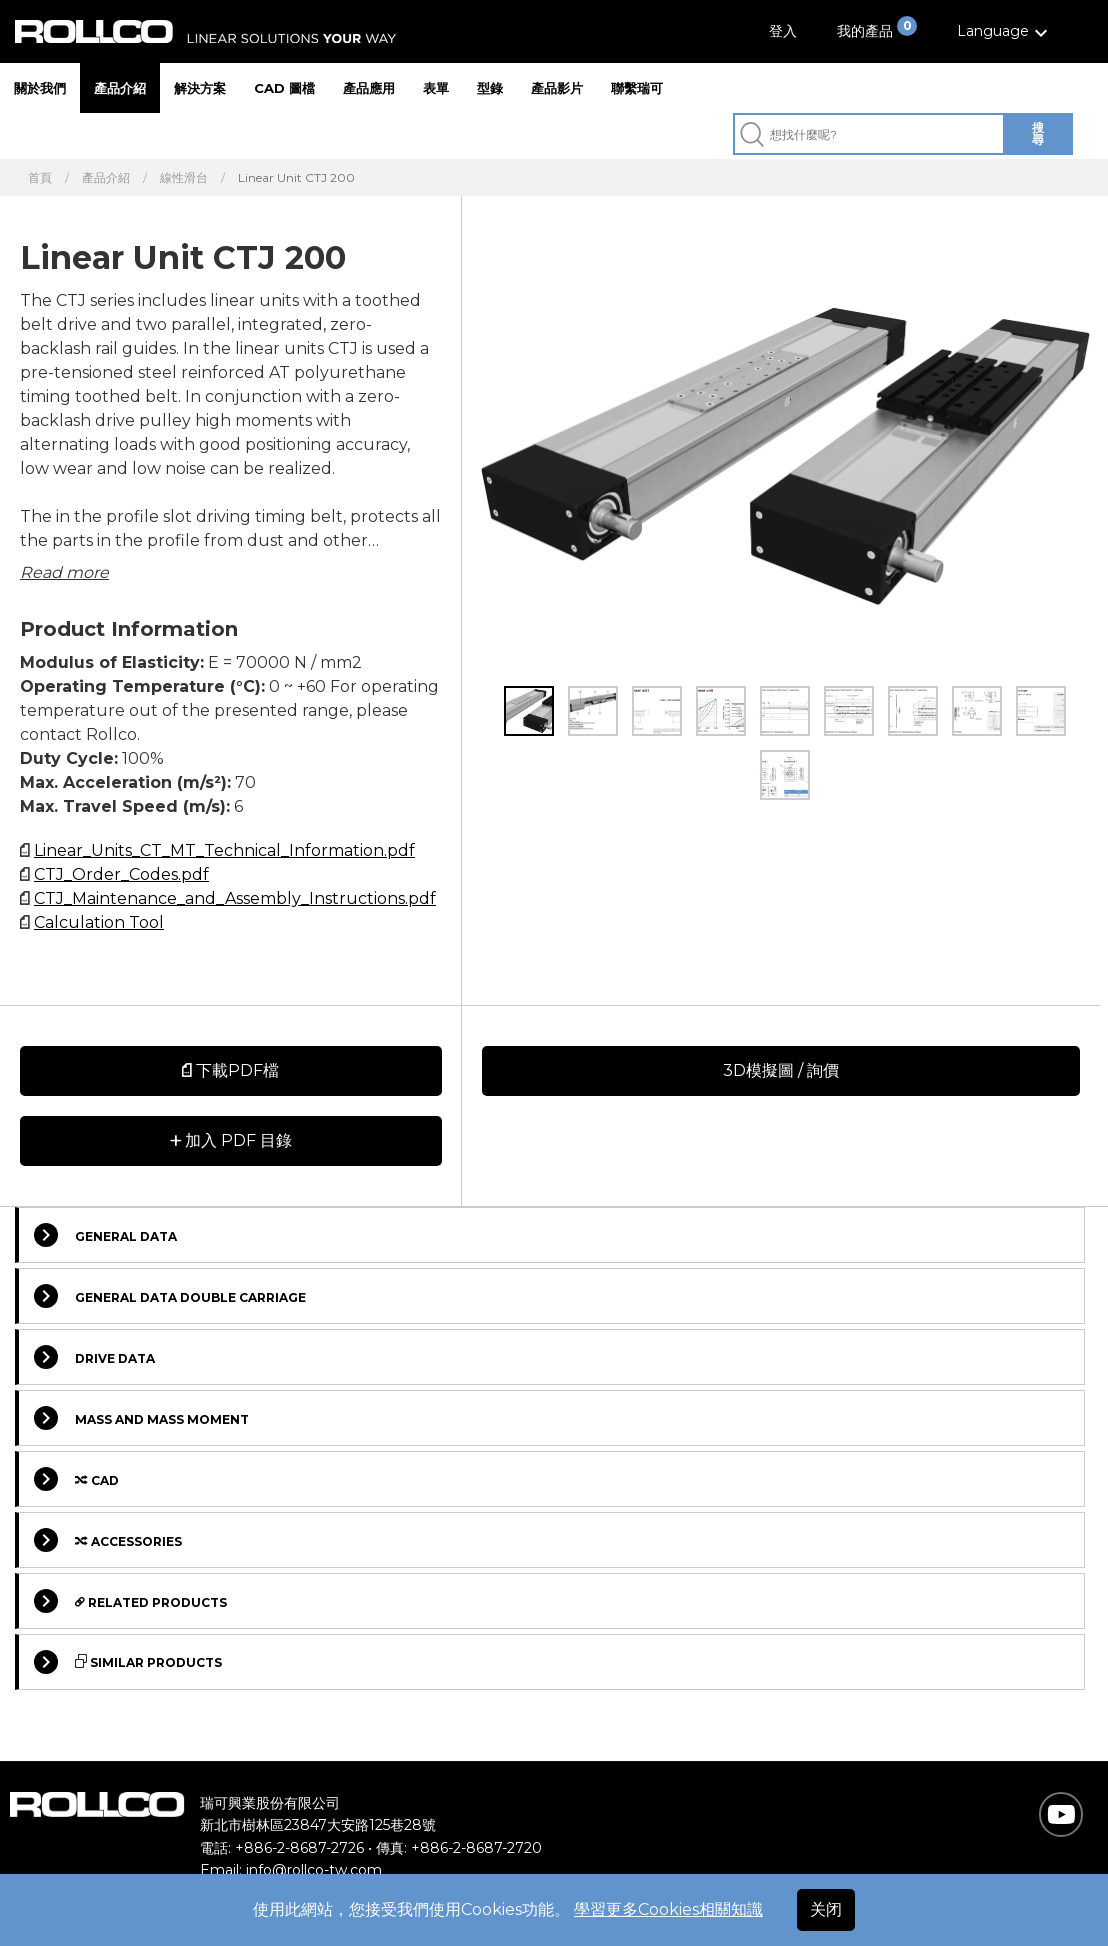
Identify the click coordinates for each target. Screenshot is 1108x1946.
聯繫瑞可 (637, 88)
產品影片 (557, 88)
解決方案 (200, 88)
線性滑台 (184, 178)
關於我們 (40, 88)
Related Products (130, 1601)
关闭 (826, 1909)
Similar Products (128, 1662)
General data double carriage (170, 1296)
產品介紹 (120, 88)
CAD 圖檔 (284, 88)
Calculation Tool (99, 922)
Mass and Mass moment (141, 1418)
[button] (1005, 31)
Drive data (94, 1357)
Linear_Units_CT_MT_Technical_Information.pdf (224, 850)
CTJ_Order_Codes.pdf (121, 874)
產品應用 (369, 88)
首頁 (40, 178)
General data (105, 1235)
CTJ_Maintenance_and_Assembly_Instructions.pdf (235, 898)
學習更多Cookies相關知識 (668, 1909)
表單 (436, 88)
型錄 (490, 88)
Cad (76, 1479)
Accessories (108, 1540)
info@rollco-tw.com (314, 1870)
